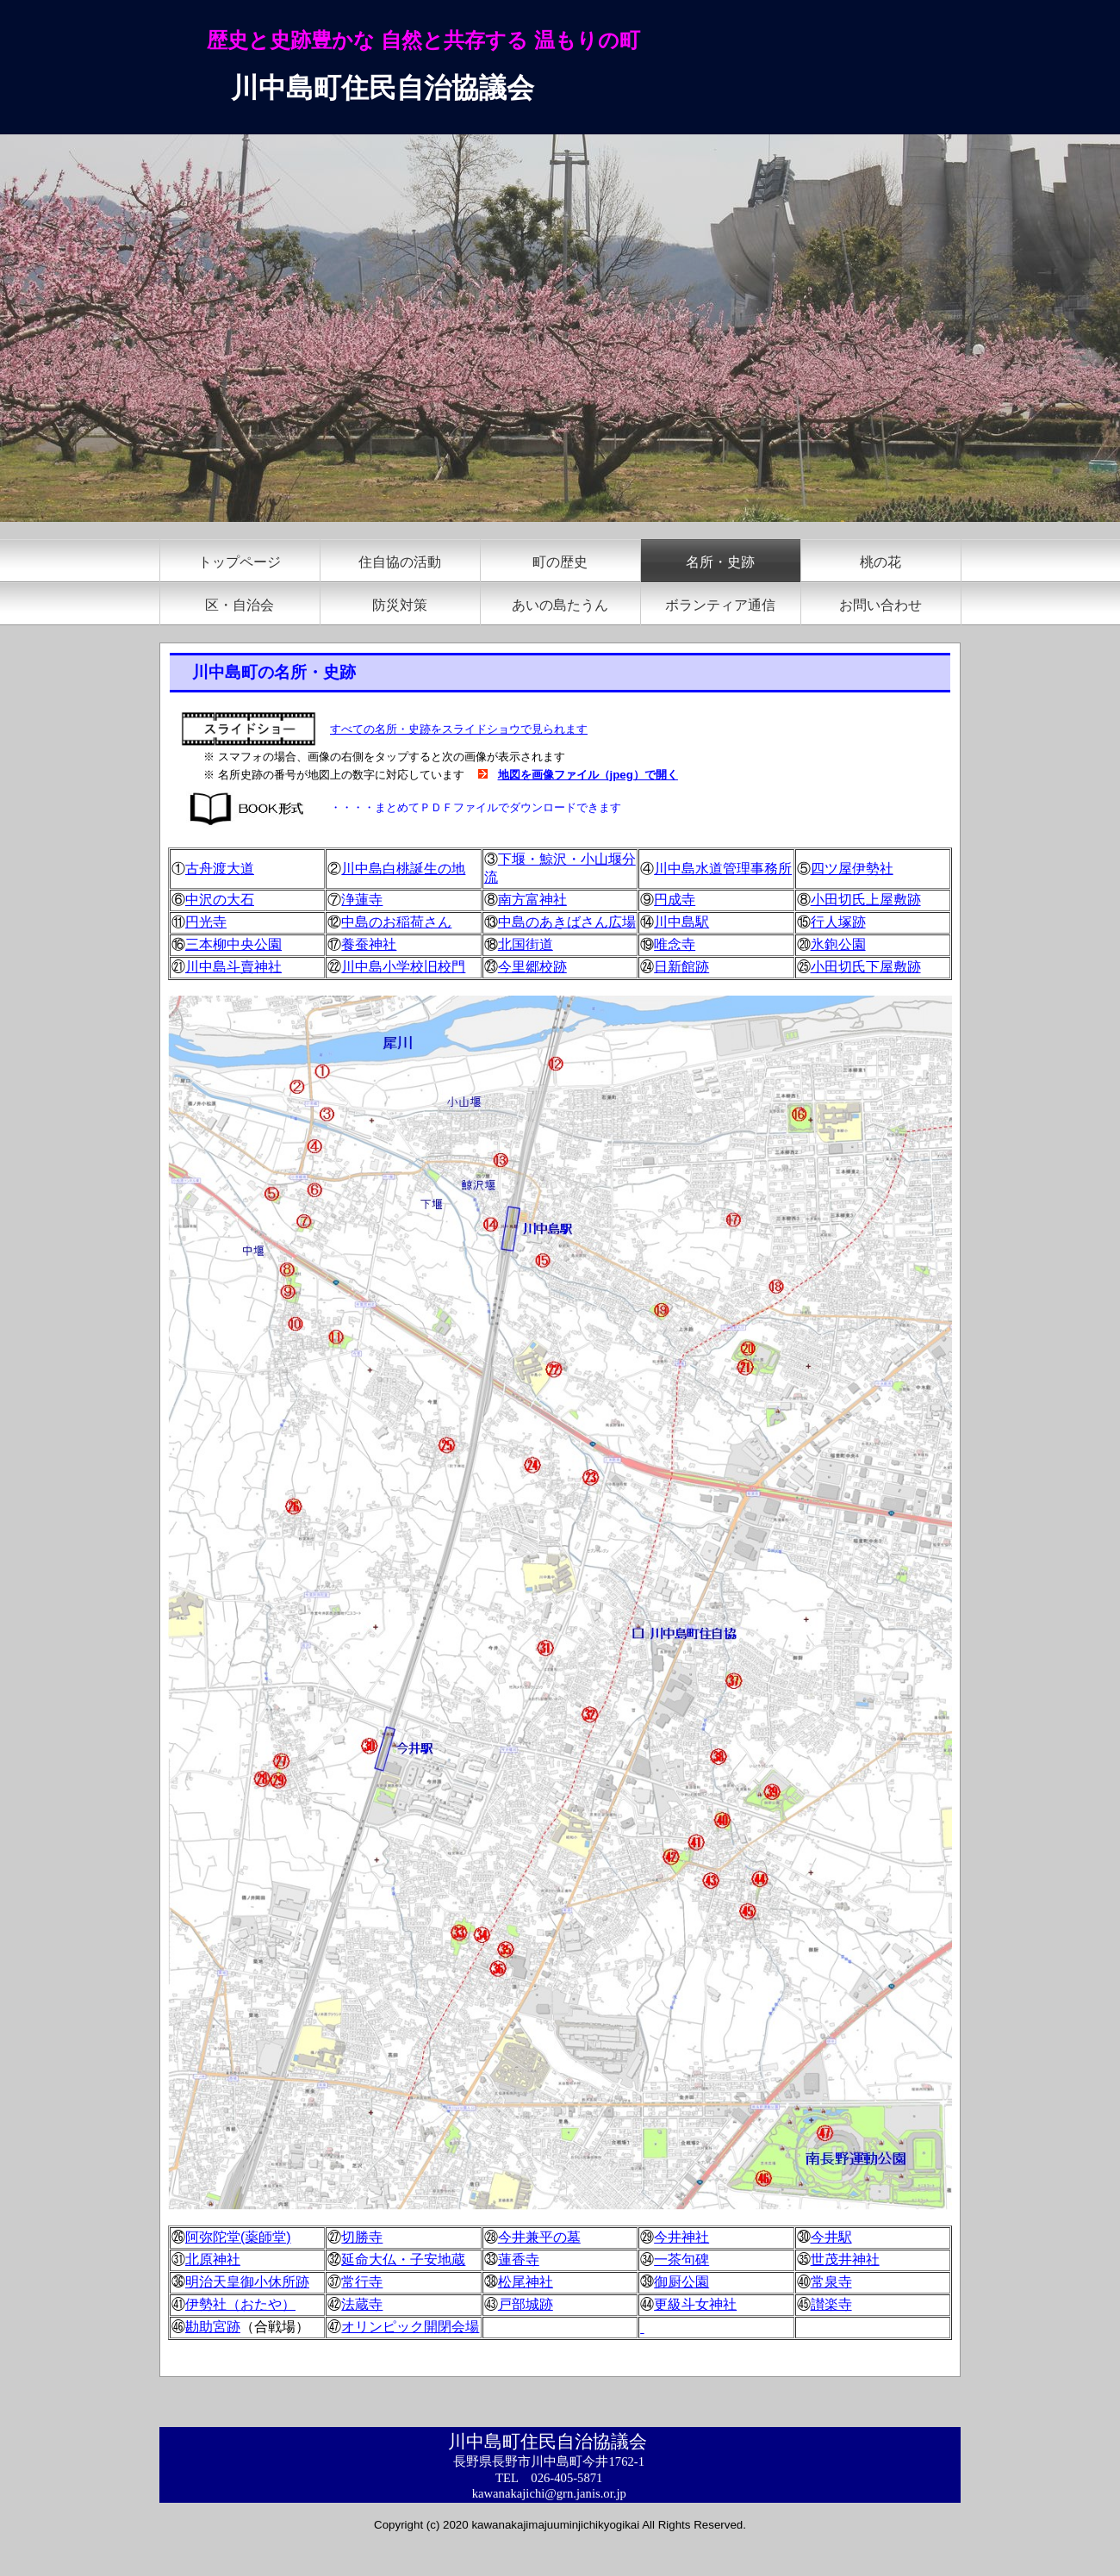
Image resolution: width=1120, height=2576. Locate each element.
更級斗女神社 (695, 2304)
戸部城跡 (525, 2304)
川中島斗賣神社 (233, 966)
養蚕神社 (368, 944)
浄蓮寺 (362, 899)
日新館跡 (681, 966)
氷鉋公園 (838, 944)
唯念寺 (674, 944)
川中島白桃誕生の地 (403, 868)
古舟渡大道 (219, 868)
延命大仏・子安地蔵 (403, 2259)
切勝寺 (362, 2237)
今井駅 (831, 2237)
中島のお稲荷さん (396, 922)
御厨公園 (681, 2282)
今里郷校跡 (532, 966)
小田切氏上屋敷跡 (866, 899)
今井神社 (681, 2237)
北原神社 (212, 2259)
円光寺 (206, 922)
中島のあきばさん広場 (567, 922)
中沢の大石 (219, 899)
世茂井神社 (845, 2259)
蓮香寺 (518, 2259)
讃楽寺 (831, 2304)
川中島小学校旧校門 (403, 966)
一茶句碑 (681, 2259)
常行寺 (362, 2282)
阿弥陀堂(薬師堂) (238, 2237)
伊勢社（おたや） (240, 2304)
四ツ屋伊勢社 (852, 868)
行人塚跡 (838, 922)
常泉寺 (831, 2282)
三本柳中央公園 (233, 944)
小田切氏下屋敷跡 (866, 966)
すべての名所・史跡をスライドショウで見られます (459, 729)
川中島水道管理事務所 (723, 868)
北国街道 (525, 944)
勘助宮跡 (212, 2326)
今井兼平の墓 (539, 2237)
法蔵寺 (362, 2304)
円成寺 (674, 899)
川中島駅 (681, 922)
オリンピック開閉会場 (410, 2326)
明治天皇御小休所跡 (247, 2282)
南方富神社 (532, 899)
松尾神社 (525, 2282)
